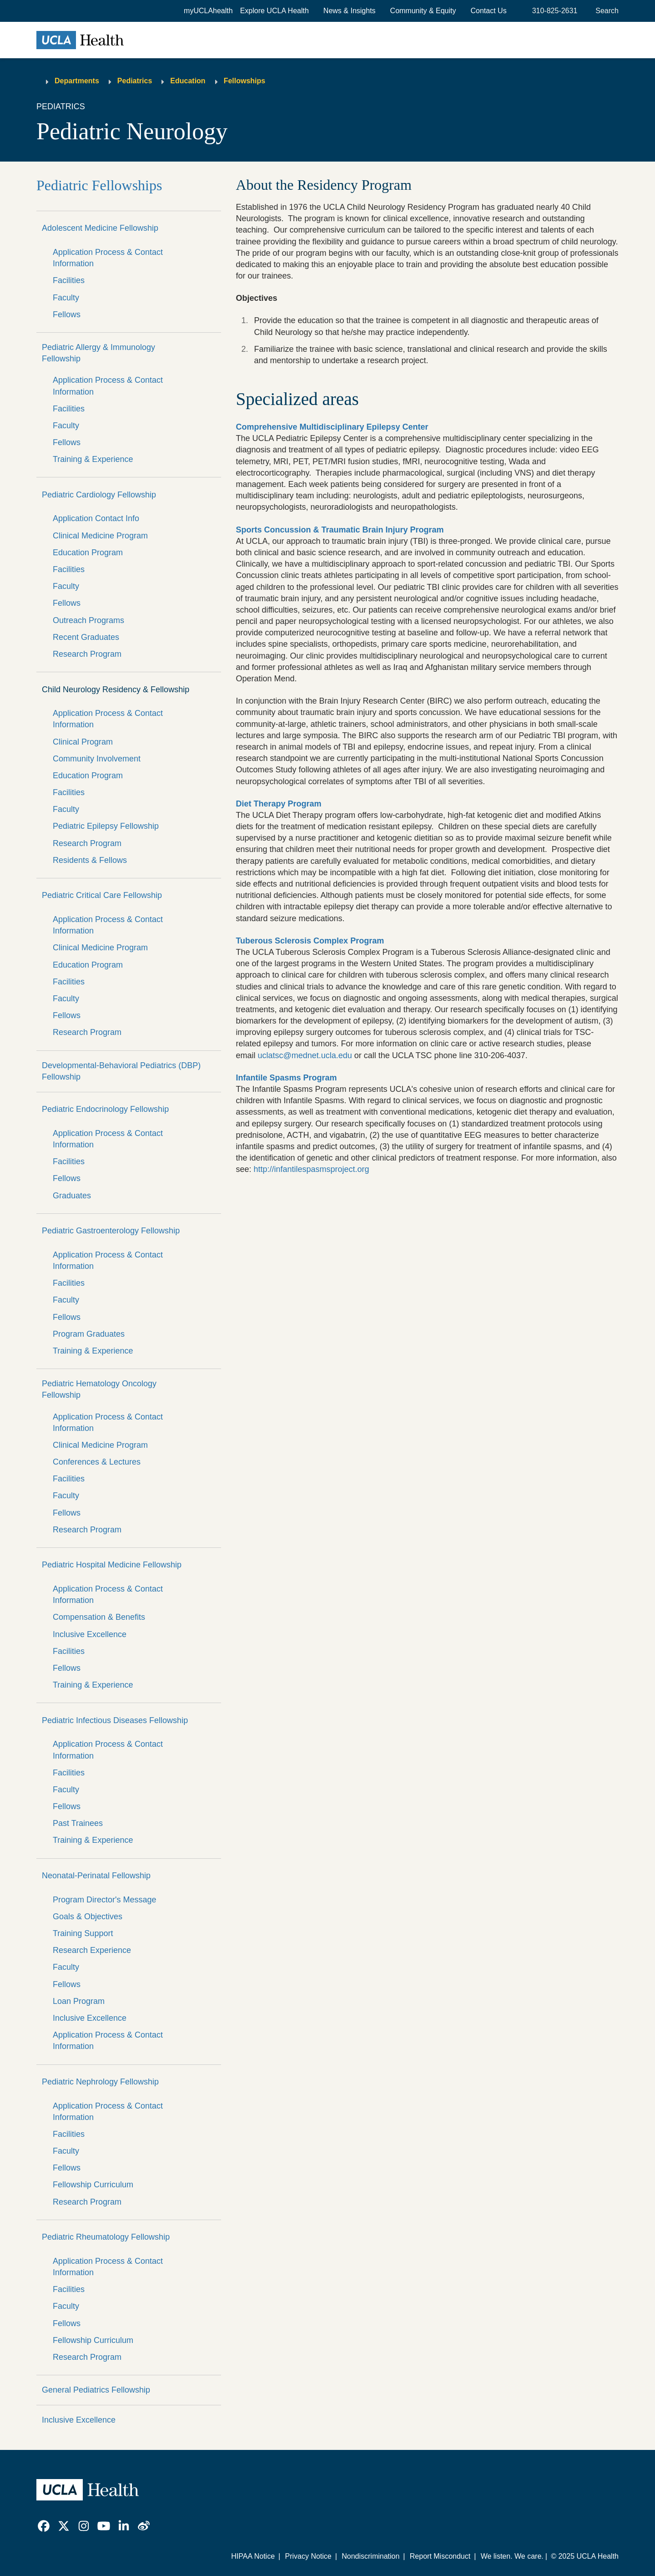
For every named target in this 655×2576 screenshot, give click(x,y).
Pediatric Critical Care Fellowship (102, 895)
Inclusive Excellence (89, 1634)
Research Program (87, 654)
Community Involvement (97, 758)
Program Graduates (89, 1334)
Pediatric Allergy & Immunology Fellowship (98, 353)
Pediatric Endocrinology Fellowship (105, 1109)
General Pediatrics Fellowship (96, 2389)
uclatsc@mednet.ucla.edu (304, 1055)
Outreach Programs (88, 620)
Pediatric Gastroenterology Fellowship (111, 1230)
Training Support (83, 1933)
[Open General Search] (605, 11)
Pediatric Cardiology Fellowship (99, 494)
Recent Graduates (86, 637)
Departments (77, 81)
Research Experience (92, 1950)
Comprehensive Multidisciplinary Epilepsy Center (332, 426)
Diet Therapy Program (278, 803)
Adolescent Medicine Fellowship (100, 228)
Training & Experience (93, 459)
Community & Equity (423, 11)
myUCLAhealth (208, 11)
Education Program (88, 552)
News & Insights (349, 11)
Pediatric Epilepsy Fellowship (106, 826)
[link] (43, 2526)
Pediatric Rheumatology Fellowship (106, 2236)
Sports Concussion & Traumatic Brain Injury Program (339, 529)
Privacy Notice (308, 2556)
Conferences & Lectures (97, 1461)
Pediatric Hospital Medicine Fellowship (111, 1564)
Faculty (66, 297)
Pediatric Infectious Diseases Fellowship (115, 1720)
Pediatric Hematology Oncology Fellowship (99, 1389)
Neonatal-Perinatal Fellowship (96, 1875)
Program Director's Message (104, 1899)
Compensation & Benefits (99, 1617)
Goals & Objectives (87, 1916)
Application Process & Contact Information (108, 258)
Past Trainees (78, 1823)
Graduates (72, 1195)
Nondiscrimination (370, 2556)
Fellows (67, 314)
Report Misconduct (440, 2556)
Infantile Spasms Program (286, 1077)
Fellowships (245, 81)
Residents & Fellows (90, 860)
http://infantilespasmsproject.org (311, 1169)
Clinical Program (83, 741)
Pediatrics (134, 81)
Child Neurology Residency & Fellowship (115, 689)
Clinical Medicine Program (100, 535)
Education (187, 81)
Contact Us (489, 11)
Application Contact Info (96, 518)
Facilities (69, 280)
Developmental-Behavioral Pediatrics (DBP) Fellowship (121, 1071)
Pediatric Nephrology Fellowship (100, 2081)
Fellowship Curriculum (93, 2184)
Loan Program (79, 2001)
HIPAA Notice (253, 2556)
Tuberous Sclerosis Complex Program (310, 940)
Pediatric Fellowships (99, 185)
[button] (274, 11)
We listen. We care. (512, 2556)
